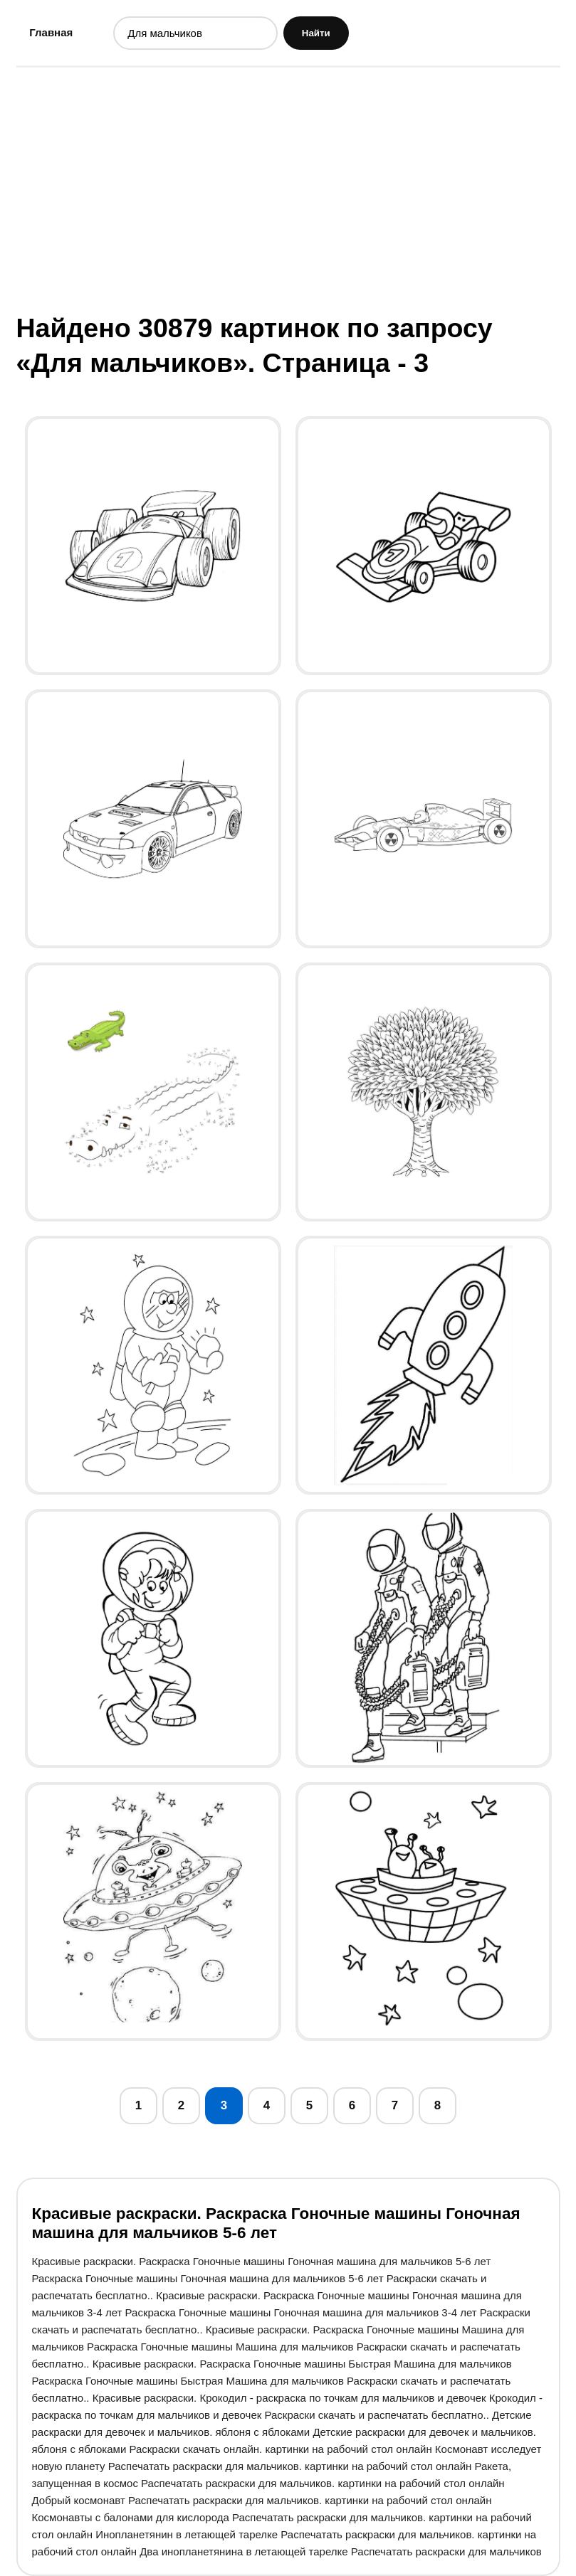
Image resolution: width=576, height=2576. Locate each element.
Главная (51, 32)
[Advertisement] (288, 188)
